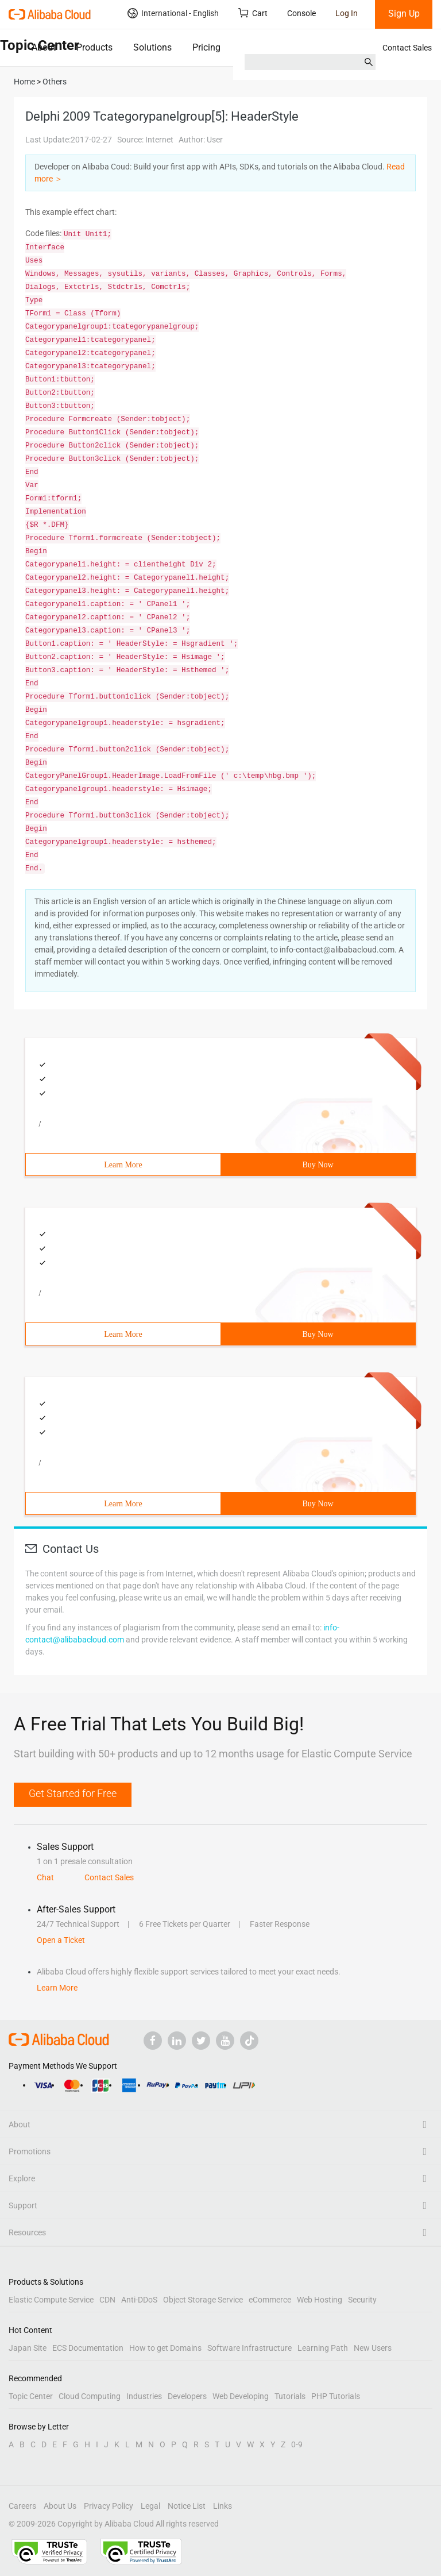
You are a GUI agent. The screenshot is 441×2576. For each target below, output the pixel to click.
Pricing (206, 47)
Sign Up (404, 13)
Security (362, 2299)
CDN (107, 2299)
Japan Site (28, 2348)
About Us (60, 2506)
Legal (150, 2506)
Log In (346, 13)
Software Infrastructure (249, 2348)
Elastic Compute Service (51, 2299)
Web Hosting (319, 2299)
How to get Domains (165, 2348)
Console (301, 13)
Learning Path (322, 2348)
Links (222, 2506)
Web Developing (240, 2396)
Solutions (152, 47)
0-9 (297, 2444)
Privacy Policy (108, 2506)
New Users (373, 2348)
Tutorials (289, 2396)
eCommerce (270, 2299)
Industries (144, 2396)
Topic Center (31, 2396)
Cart (253, 13)
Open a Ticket (61, 1940)
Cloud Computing (90, 2396)
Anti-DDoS (139, 2299)
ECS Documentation (87, 2348)
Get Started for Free (73, 1793)
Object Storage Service (203, 2299)
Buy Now (317, 1164)
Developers (187, 2396)
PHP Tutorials (335, 2396)
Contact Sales (407, 47)
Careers (22, 2506)
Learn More (123, 1164)
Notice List (187, 2506)
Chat (45, 1877)
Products (94, 47)
